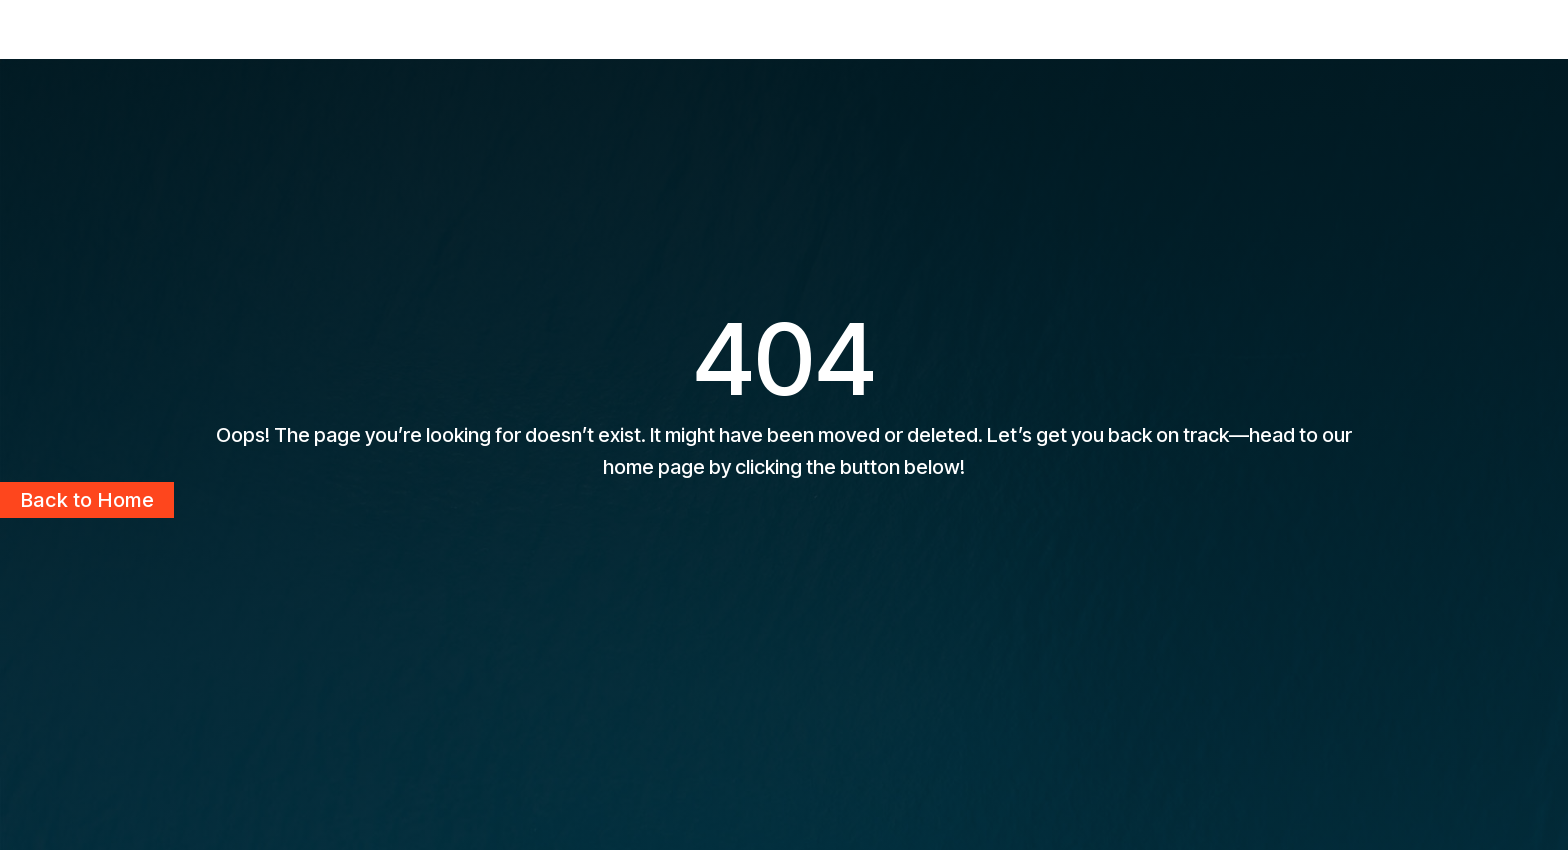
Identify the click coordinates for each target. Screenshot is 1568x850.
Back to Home (87, 500)
